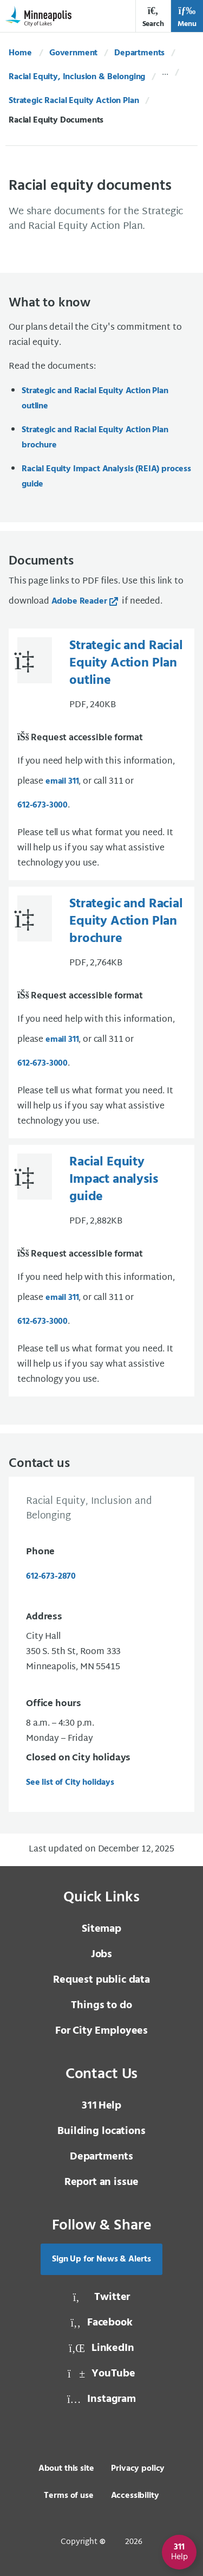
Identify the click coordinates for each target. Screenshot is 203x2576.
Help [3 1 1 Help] (101, 2105)
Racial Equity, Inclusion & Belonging (77, 77)
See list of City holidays (70, 1783)
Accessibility (135, 2496)
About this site (66, 2469)
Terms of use (68, 2496)
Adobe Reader (79, 601)
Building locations (101, 2131)
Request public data (101, 1980)
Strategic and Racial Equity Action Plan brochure (95, 437)
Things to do (101, 2005)
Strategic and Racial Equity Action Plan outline (95, 398)
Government (73, 53)
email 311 (62, 781)
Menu (187, 17)
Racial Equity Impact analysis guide (113, 1180)
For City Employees (101, 2031)
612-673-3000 (42, 805)
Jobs (101, 1954)
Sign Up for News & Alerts (101, 2259)
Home (20, 53)
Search (153, 17)
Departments (139, 53)
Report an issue (101, 2182)
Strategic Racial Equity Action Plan (74, 101)
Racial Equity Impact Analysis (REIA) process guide (106, 476)
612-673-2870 (51, 1576)
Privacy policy (138, 2469)
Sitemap (101, 1929)
